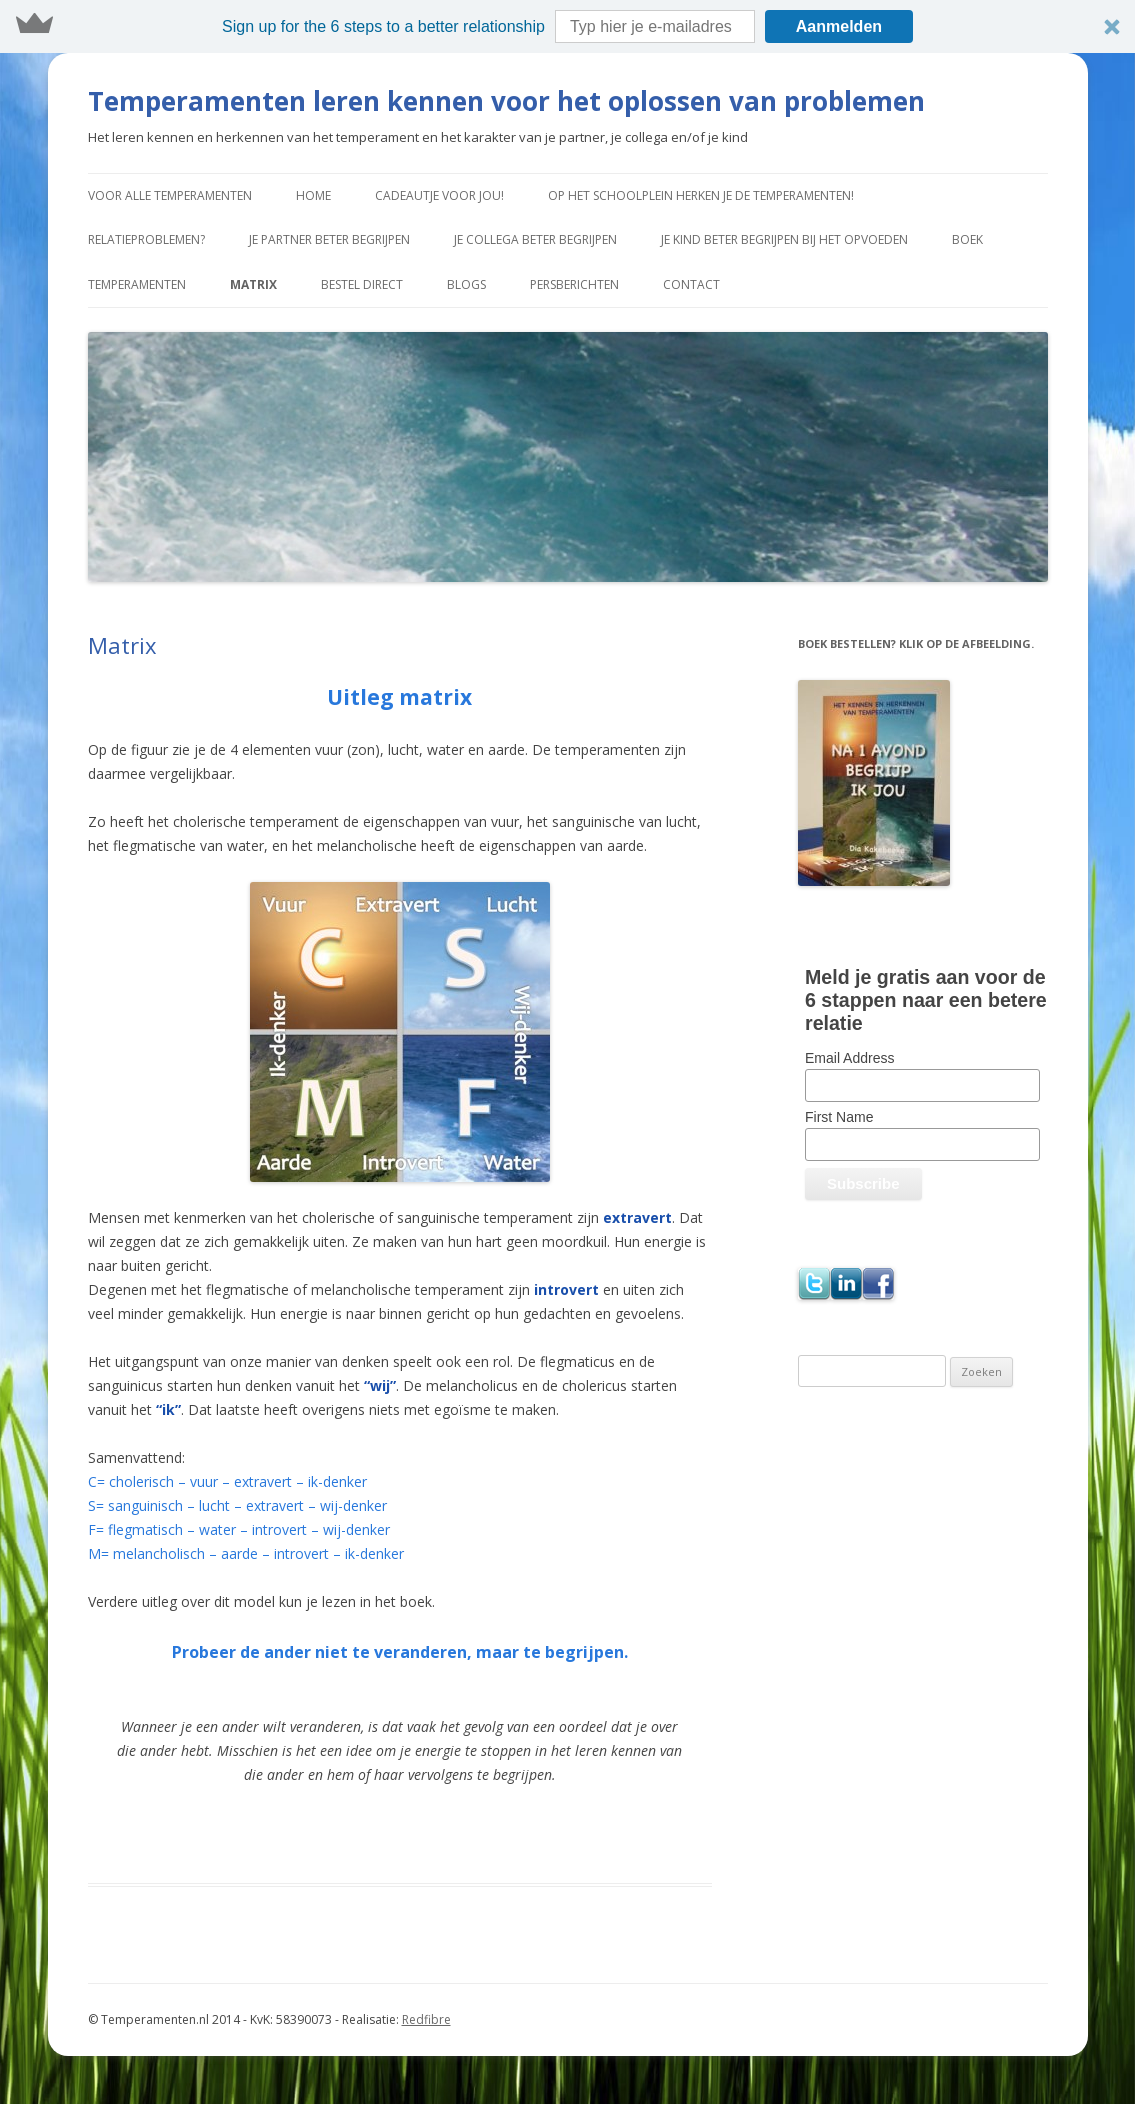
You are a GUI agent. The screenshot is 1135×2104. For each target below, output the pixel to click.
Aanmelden (839, 26)
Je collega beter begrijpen (535, 239)
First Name (839, 1117)
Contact (691, 284)
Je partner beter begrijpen (329, 239)
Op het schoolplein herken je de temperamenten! (701, 195)
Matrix (253, 284)
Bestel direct (362, 284)
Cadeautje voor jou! (439, 195)
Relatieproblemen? (146, 239)
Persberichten (574, 284)
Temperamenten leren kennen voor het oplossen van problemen (506, 101)
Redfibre (426, 2019)
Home (313, 195)
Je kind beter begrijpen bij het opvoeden (784, 239)
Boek (967, 239)
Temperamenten (137, 284)
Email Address (849, 1058)
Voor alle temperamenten (170, 195)
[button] (567, 26)
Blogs (466, 284)
